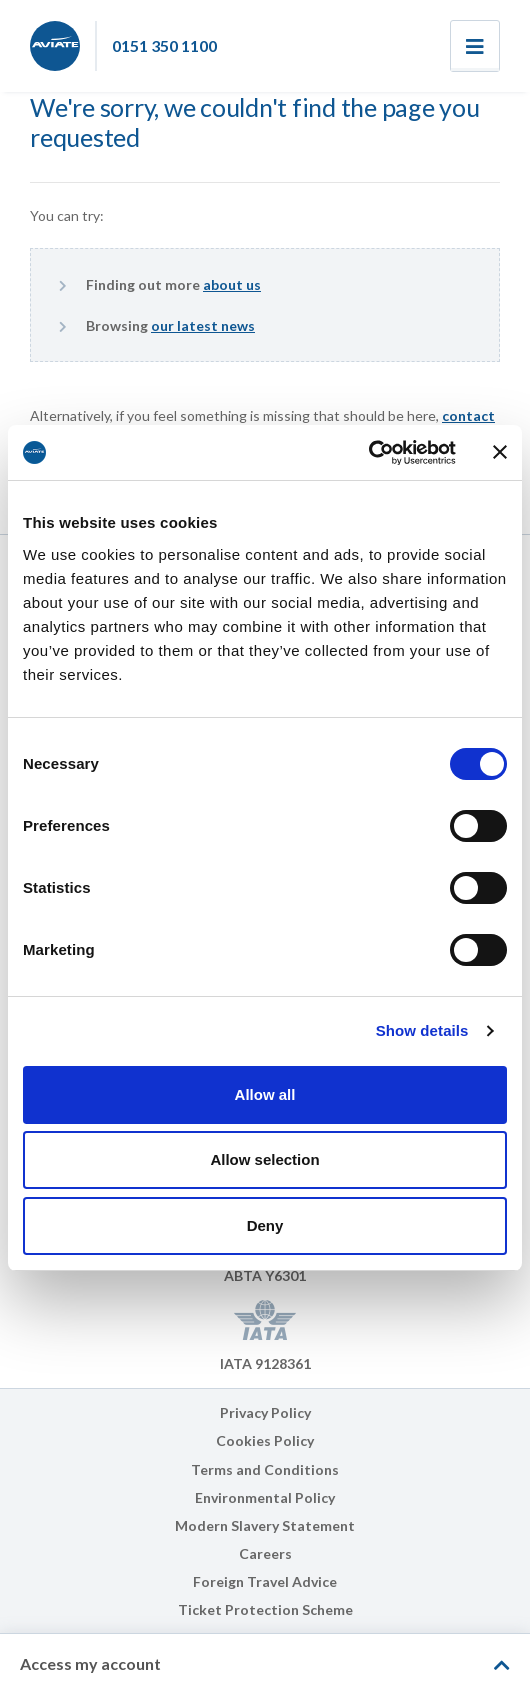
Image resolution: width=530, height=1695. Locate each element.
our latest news (203, 325)
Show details (422, 1030)
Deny (265, 1225)
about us (232, 284)
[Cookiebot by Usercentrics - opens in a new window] (368, 453)
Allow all (265, 1094)
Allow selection (264, 1159)
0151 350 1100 (164, 45)
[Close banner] (500, 452)
